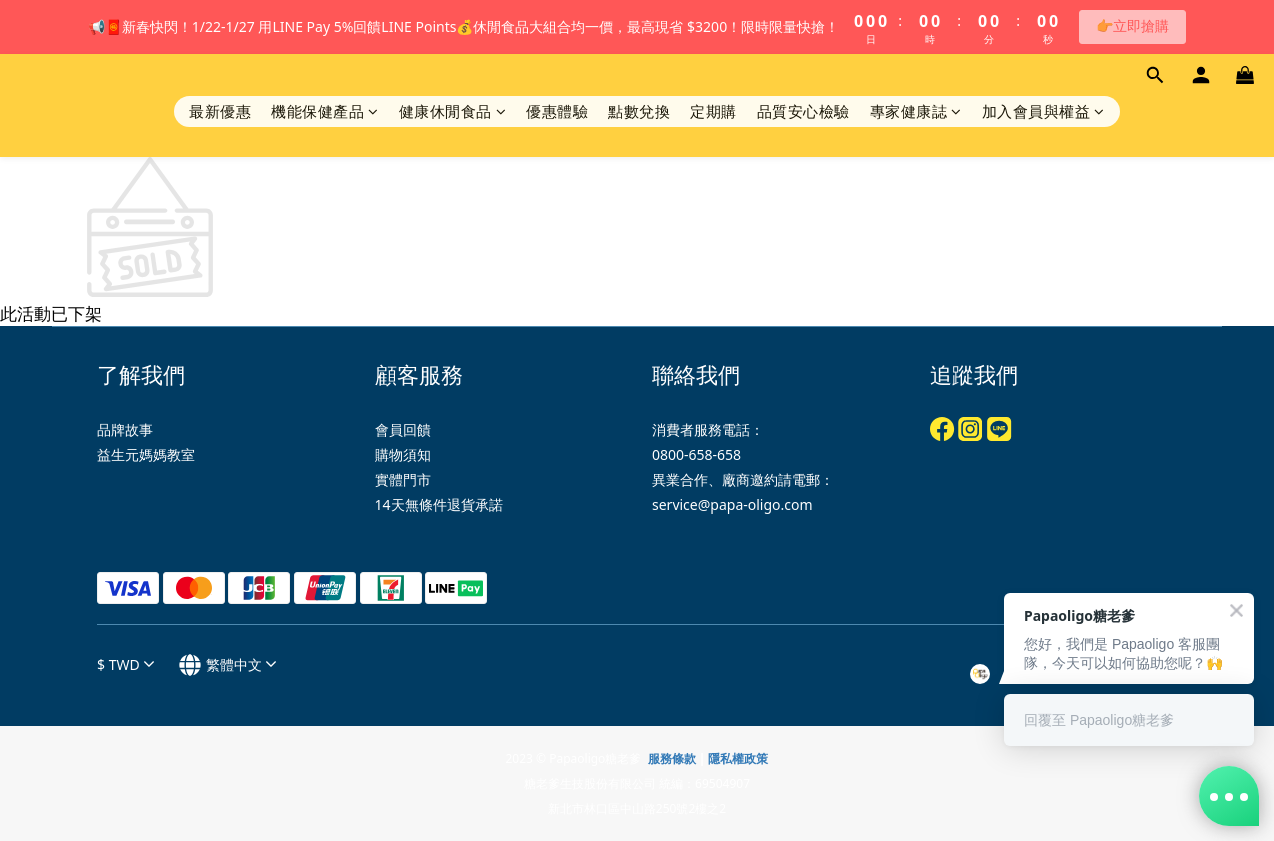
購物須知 (403, 454)
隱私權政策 (738, 758)
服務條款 (672, 758)
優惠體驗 (557, 111)
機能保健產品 (325, 111)
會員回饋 (403, 429)
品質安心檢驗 (803, 111)
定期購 (713, 111)
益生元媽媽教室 (146, 454)
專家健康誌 (916, 111)
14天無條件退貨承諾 (439, 504)
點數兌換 (639, 111)
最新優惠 (220, 111)
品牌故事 (125, 429)
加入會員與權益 (1043, 111)
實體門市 (403, 479)
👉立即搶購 (1132, 25)
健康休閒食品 (453, 111)
